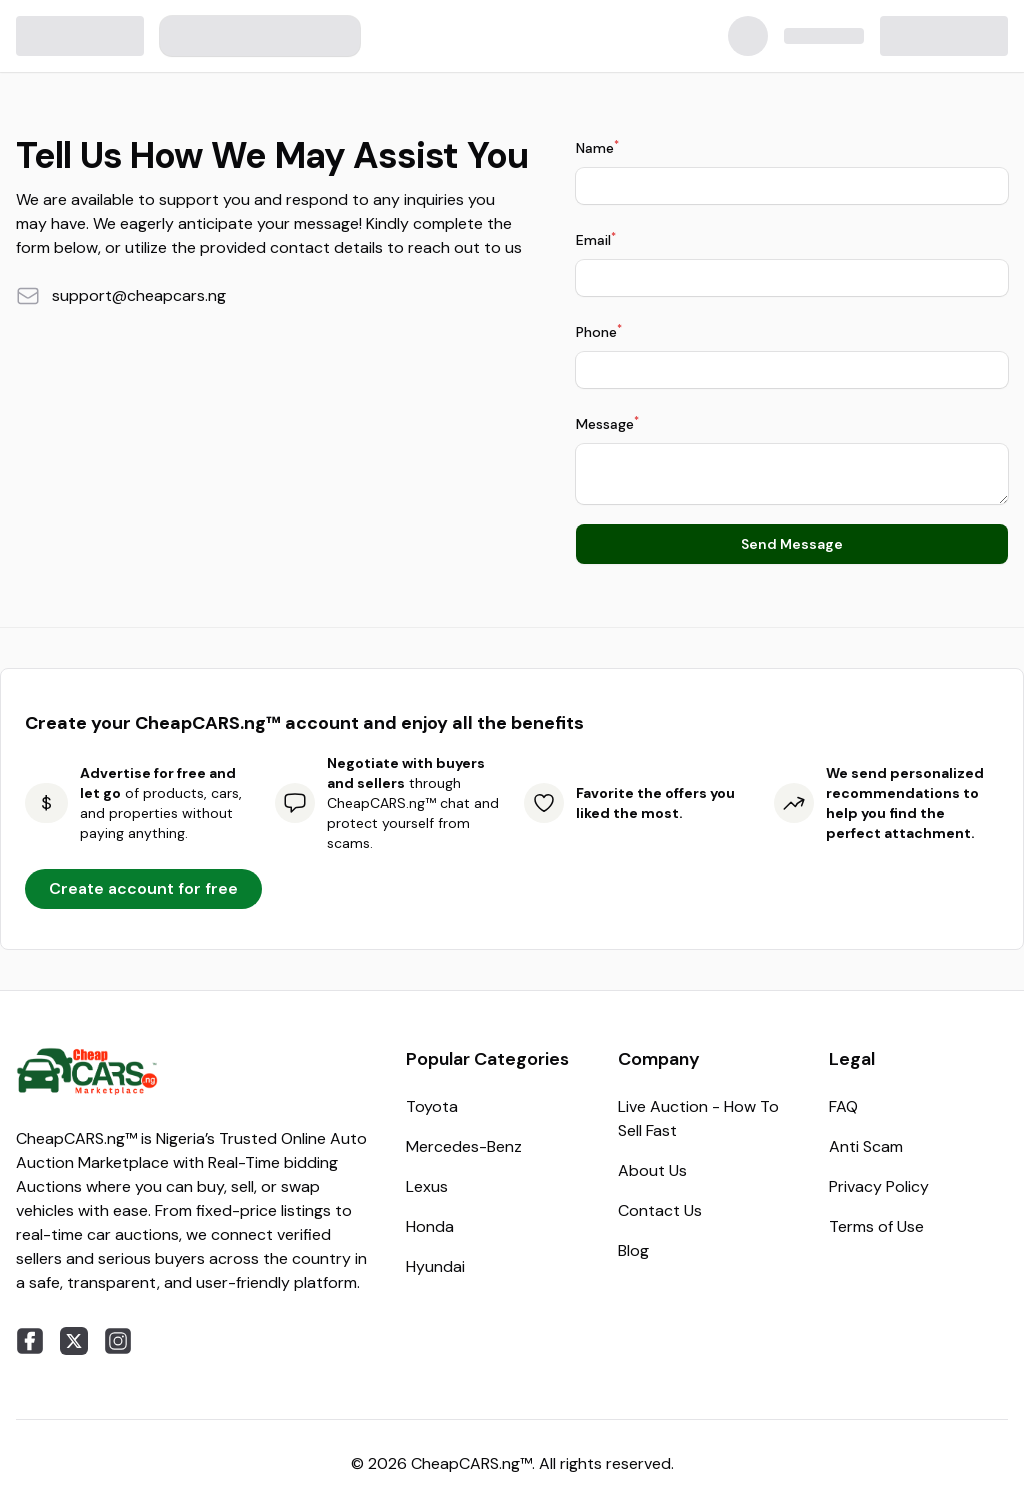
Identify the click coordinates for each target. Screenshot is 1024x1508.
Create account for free (143, 888)
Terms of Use (876, 1226)
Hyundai (435, 1266)
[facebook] (30, 1341)
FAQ (843, 1106)
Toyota (432, 1106)
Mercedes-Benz (464, 1146)
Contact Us (660, 1210)
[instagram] (118, 1341)
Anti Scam (866, 1146)
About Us (652, 1170)
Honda (430, 1226)
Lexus (427, 1186)
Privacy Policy (879, 1186)
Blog (633, 1250)
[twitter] (74, 1341)
